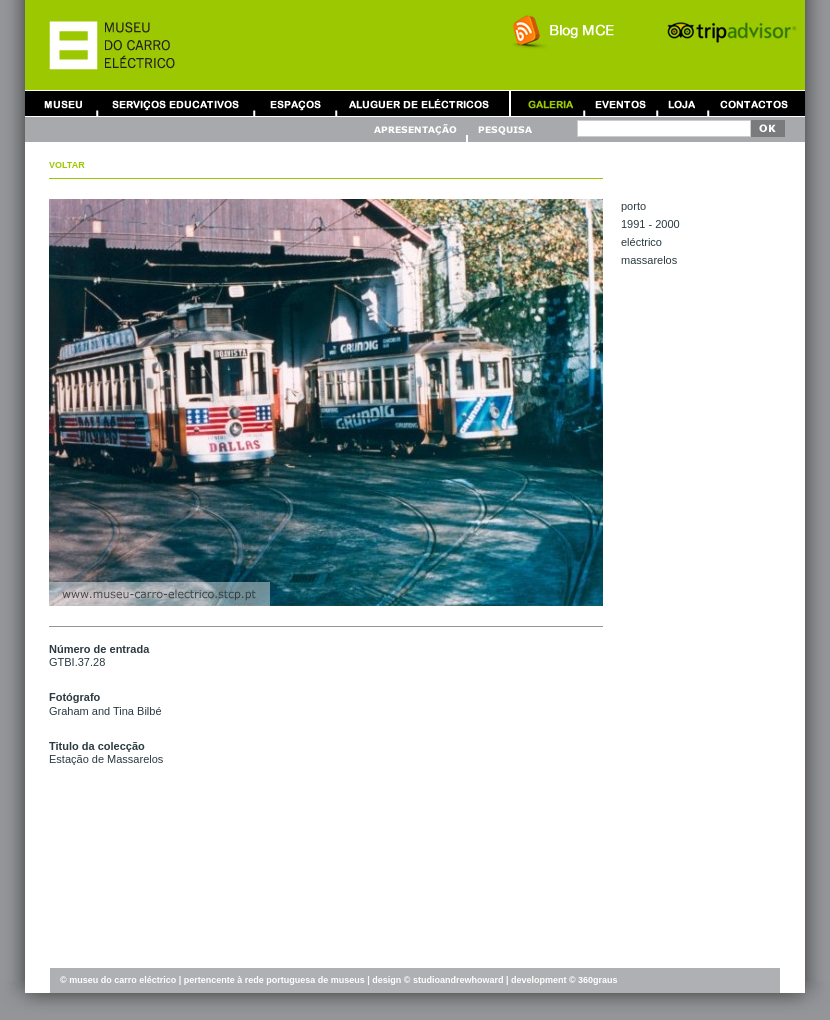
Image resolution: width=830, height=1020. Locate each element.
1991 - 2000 (650, 224)
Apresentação (418, 129)
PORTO (633, 206)
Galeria (550, 103)
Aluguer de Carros (419, 103)
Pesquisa (504, 129)
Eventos (620, 103)
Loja (682, 103)
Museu (68, 103)
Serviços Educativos (176, 103)
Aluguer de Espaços (295, 103)
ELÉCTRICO (641, 242)
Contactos (754, 103)
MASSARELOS (649, 260)
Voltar (67, 165)
